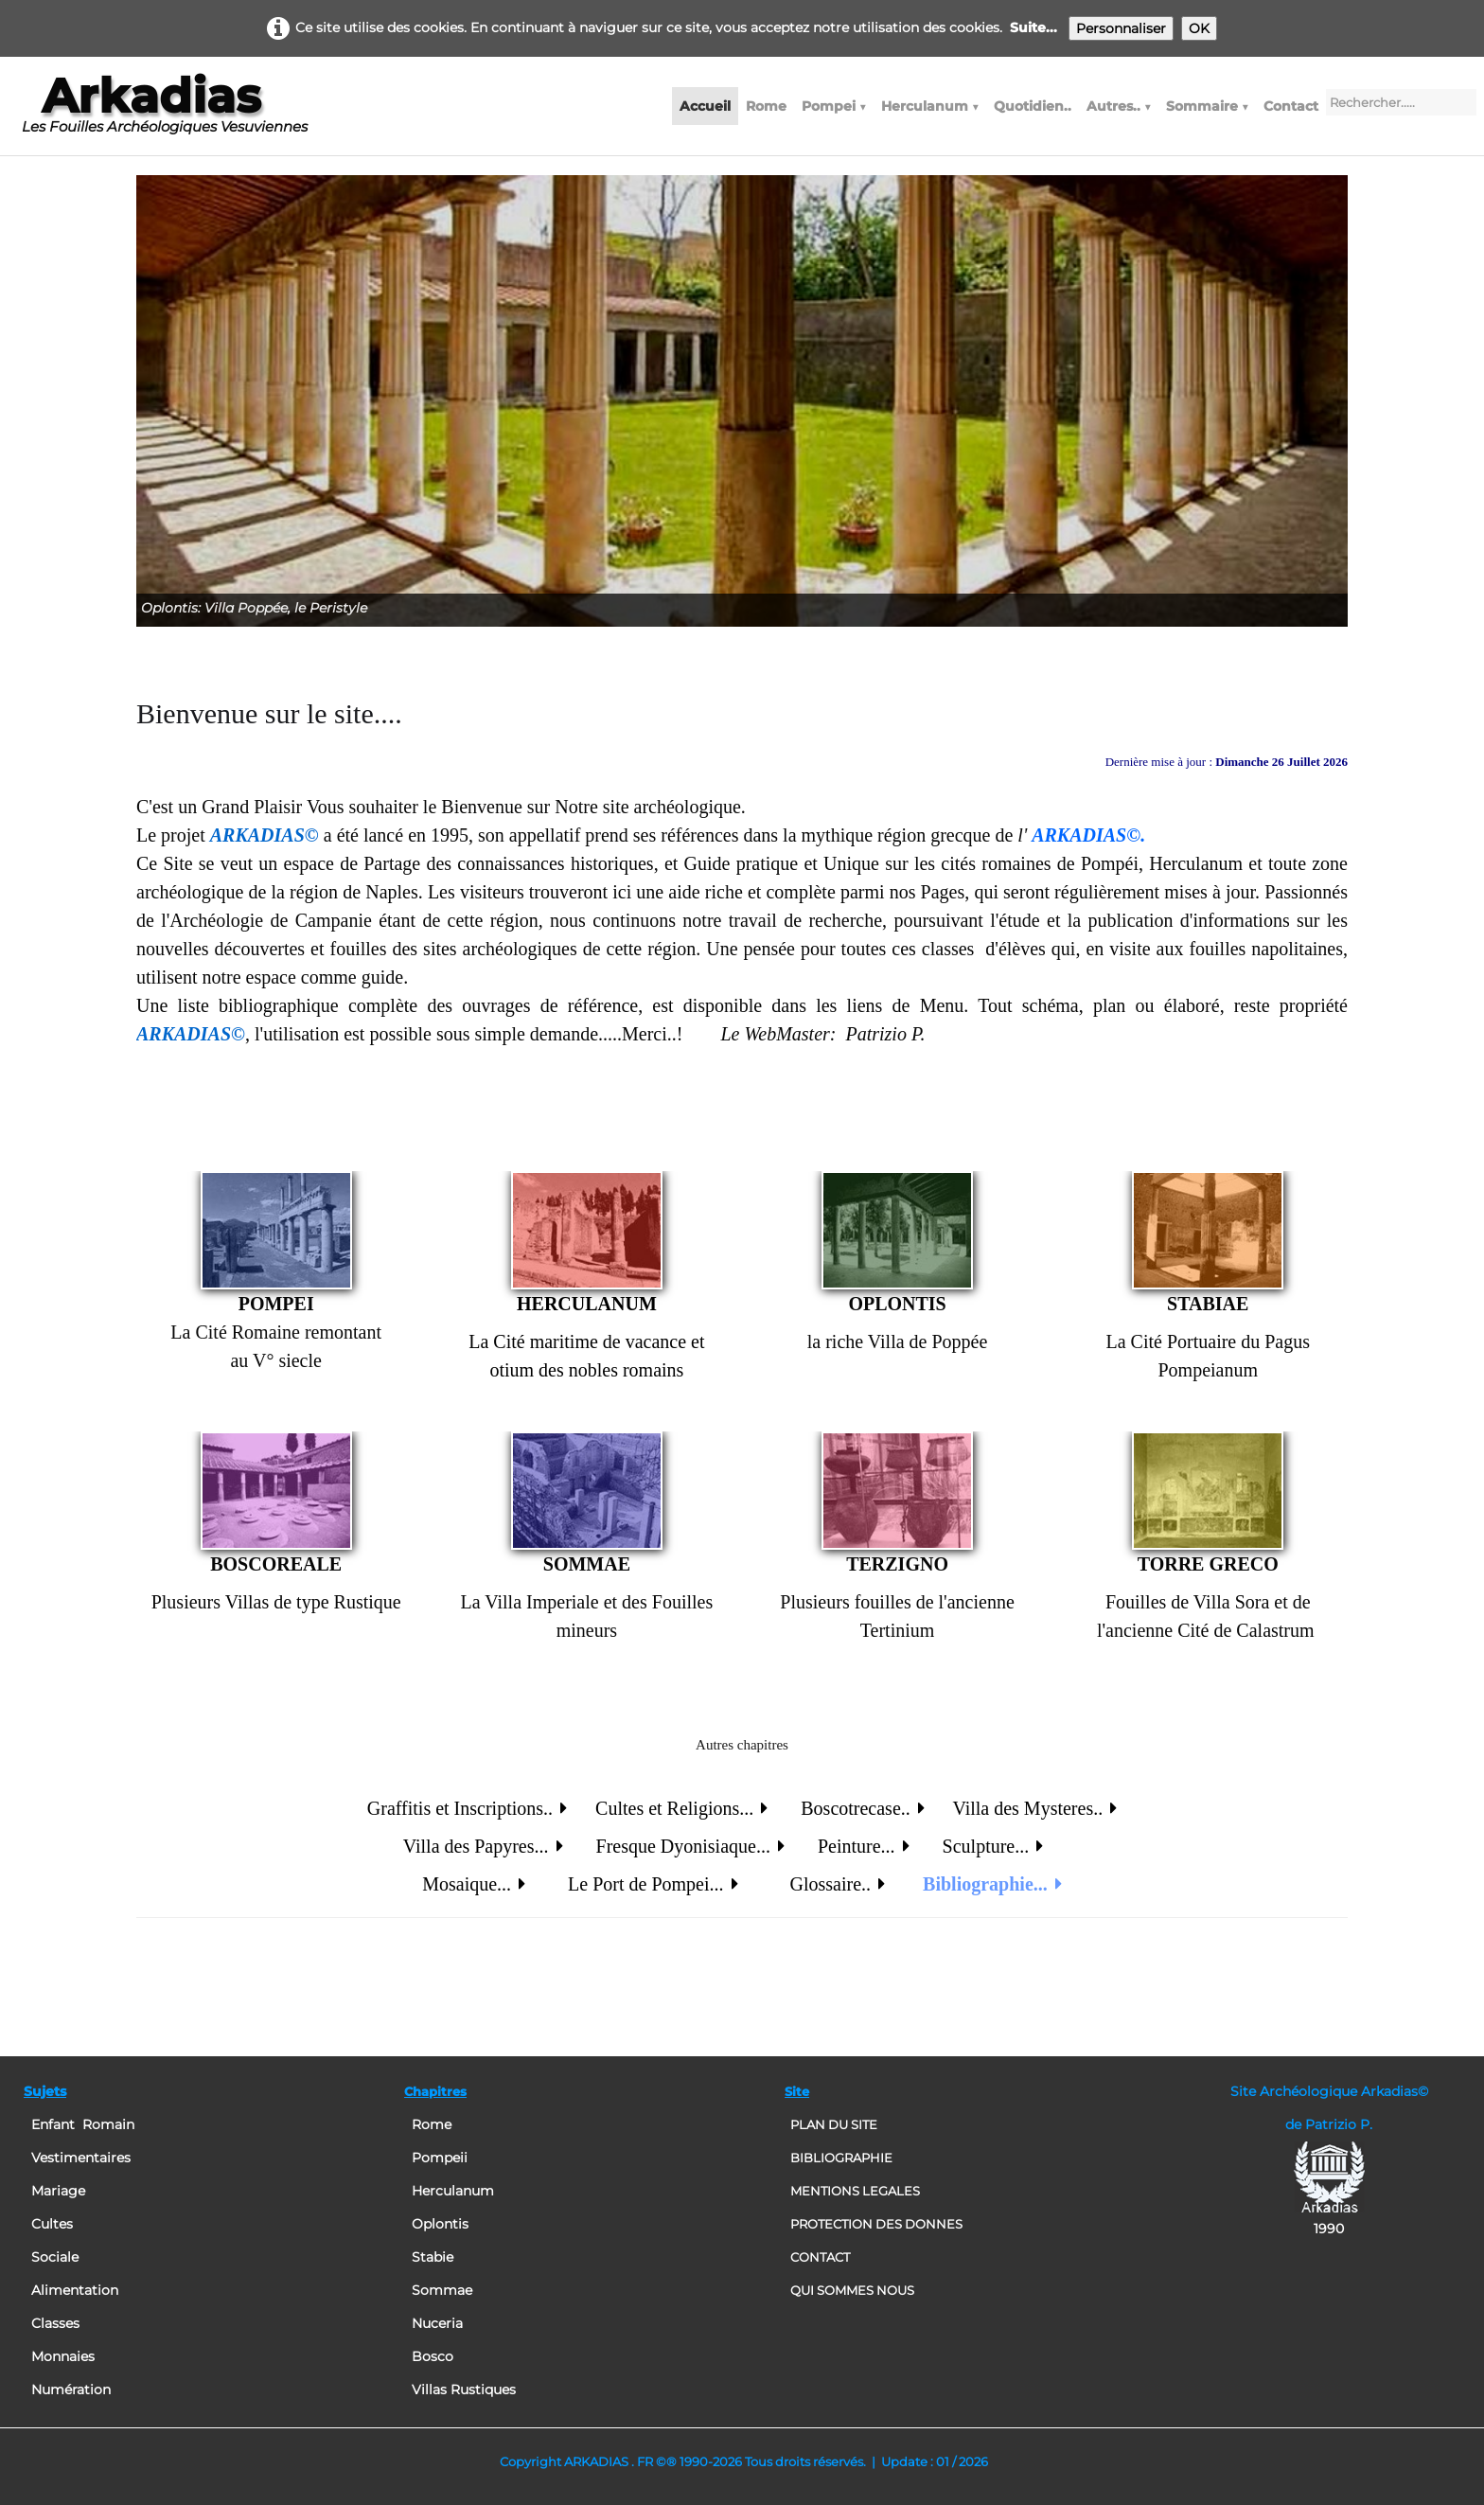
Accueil (705, 106)
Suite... (1033, 27)
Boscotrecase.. (863, 1808)
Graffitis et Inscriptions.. (467, 1808)
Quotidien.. (1032, 106)
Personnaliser (1121, 28)
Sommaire (1207, 106)
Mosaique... (473, 1884)
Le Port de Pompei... (652, 1884)
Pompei (834, 106)
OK (1199, 28)
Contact (1290, 106)
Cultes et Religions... (681, 1808)
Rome (766, 106)
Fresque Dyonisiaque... (690, 1846)
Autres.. (1118, 106)
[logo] (165, 112)
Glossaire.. (838, 1884)
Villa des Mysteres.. (1034, 1808)
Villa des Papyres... (483, 1846)
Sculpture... (984, 1846)
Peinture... (861, 1846)
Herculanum (930, 106)
